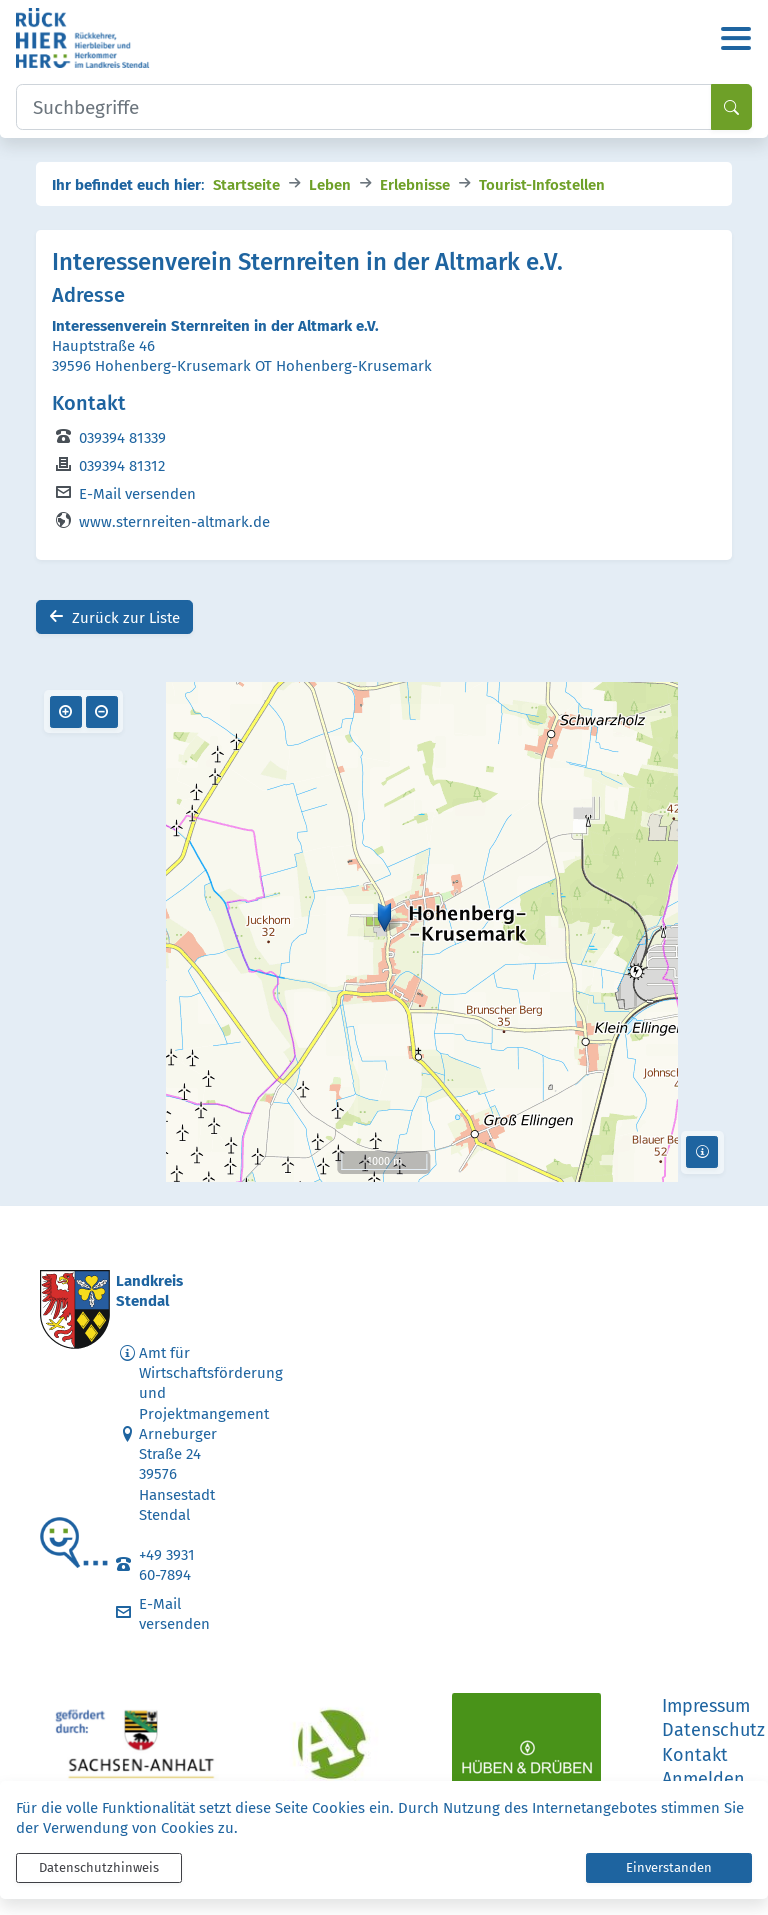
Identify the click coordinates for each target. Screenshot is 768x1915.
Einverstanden (669, 1867)
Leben (330, 183)
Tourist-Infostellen (542, 183)
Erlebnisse (415, 183)
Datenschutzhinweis (99, 1867)
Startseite (246, 183)
